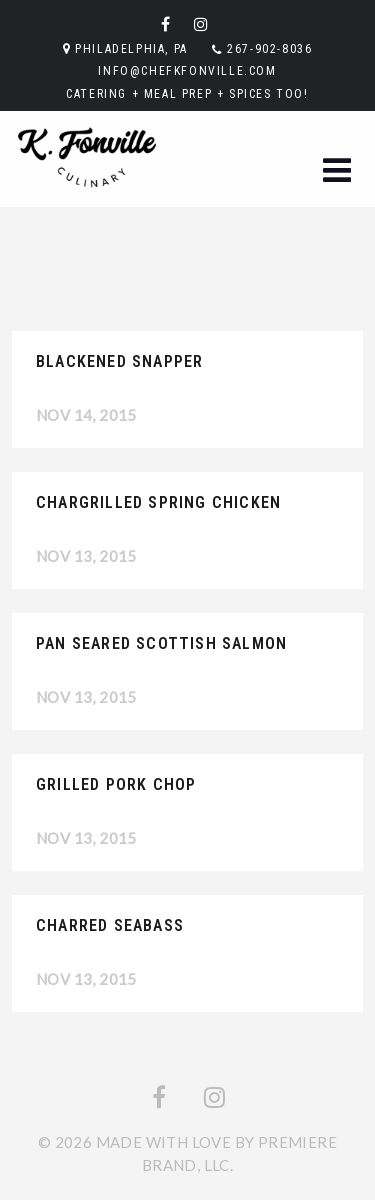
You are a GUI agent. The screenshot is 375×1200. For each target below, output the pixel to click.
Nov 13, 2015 (86, 556)
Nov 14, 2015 (86, 415)
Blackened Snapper (119, 361)
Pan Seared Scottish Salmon (161, 643)
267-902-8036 (269, 49)
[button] (337, 171)
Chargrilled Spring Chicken (158, 502)
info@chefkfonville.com (187, 71)
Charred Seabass (110, 925)
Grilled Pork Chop (116, 784)
